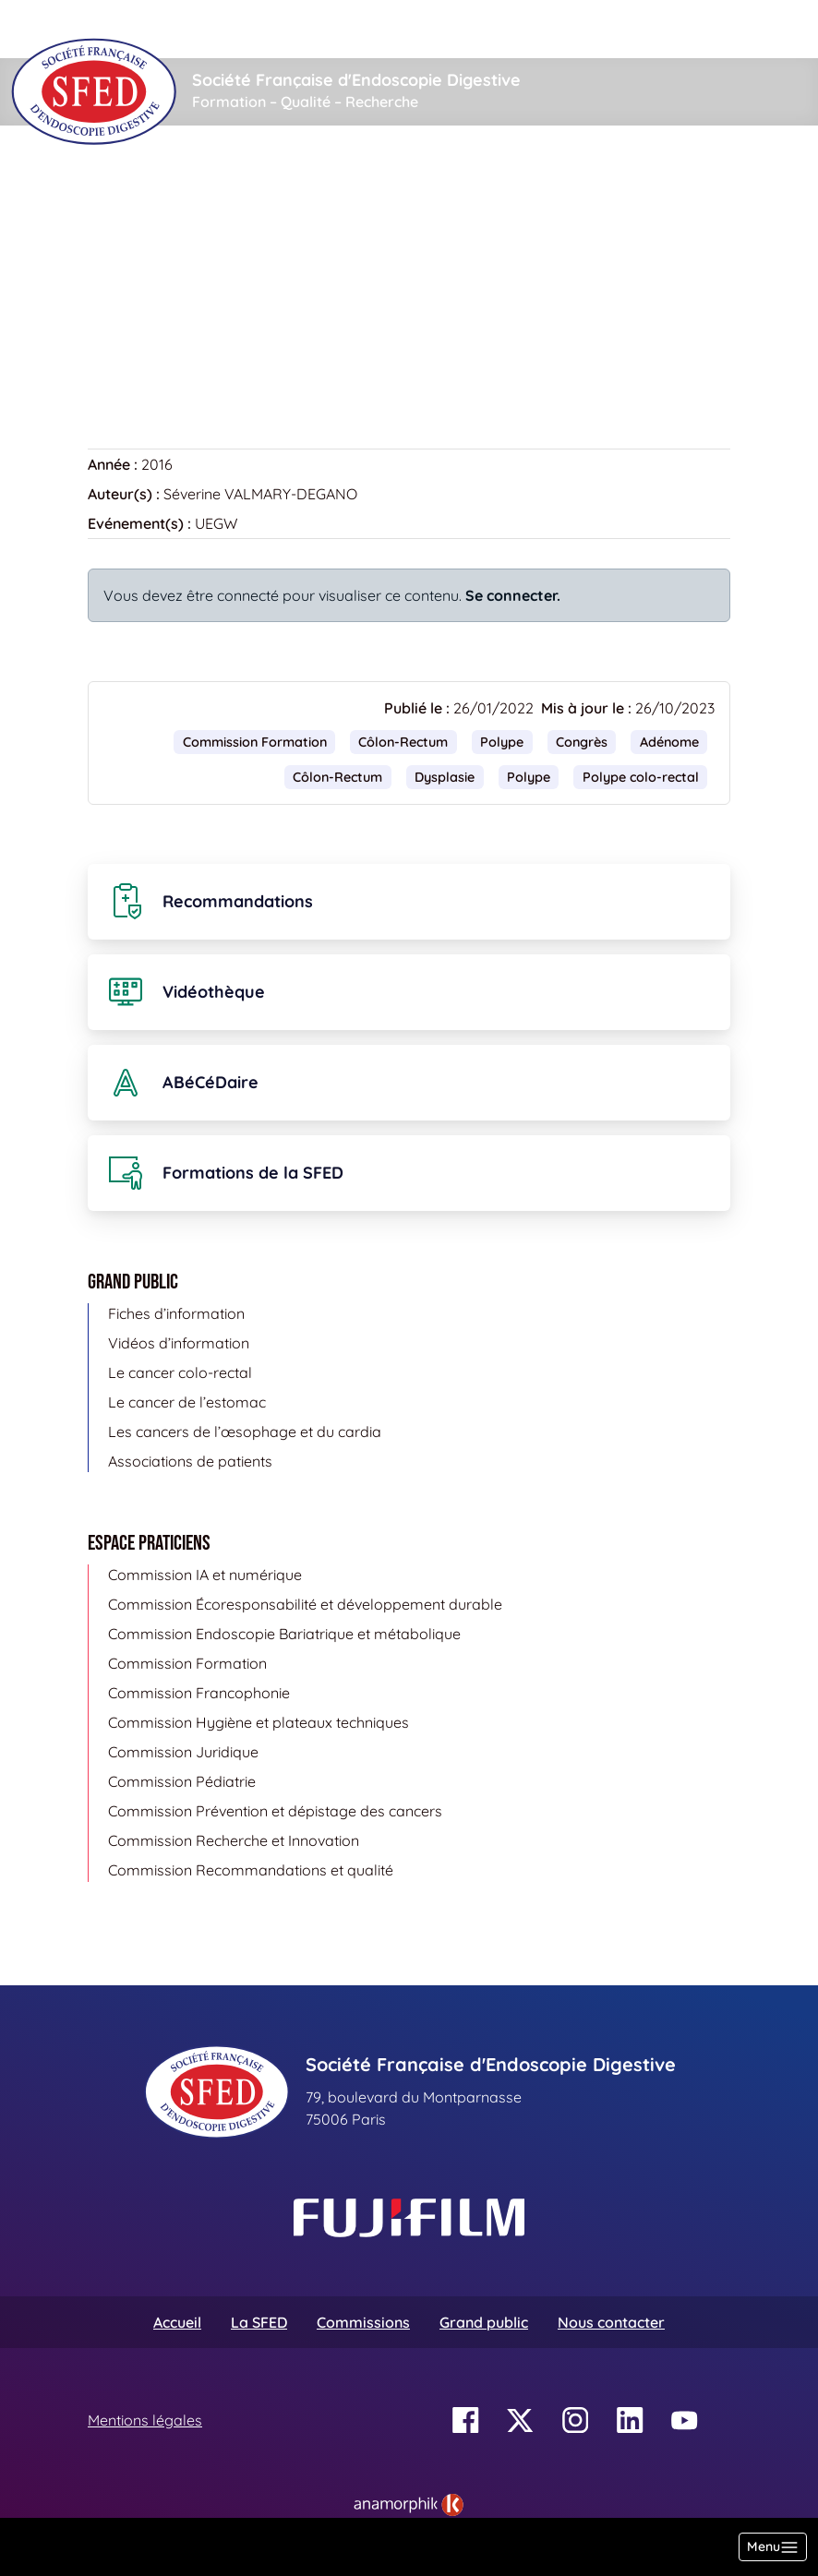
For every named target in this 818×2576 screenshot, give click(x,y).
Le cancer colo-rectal (180, 1372)
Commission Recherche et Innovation (233, 1840)
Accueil (117, 181)
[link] (408, 2505)
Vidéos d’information (178, 1343)
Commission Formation (255, 742)
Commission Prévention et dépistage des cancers (275, 1811)
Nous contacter (611, 2322)
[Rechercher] (354, 29)
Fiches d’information (176, 1313)
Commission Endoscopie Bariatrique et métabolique (284, 1633)
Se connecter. (512, 595)
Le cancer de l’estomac (187, 1402)
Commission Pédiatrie (182, 1781)
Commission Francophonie (199, 1692)
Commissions (363, 2322)
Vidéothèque (211, 181)
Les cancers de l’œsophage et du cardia (244, 1431)
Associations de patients (190, 1461)
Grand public (483, 2322)
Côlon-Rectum (403, 742)
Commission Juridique (183, 1752)
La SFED (259, 2322)
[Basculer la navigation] (773, 2547)
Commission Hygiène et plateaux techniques (258, 1722)
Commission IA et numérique (205, 1574)
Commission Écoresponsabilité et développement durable (305, 1604)
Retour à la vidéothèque (181, 356)
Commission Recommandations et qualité (250, 1870)
